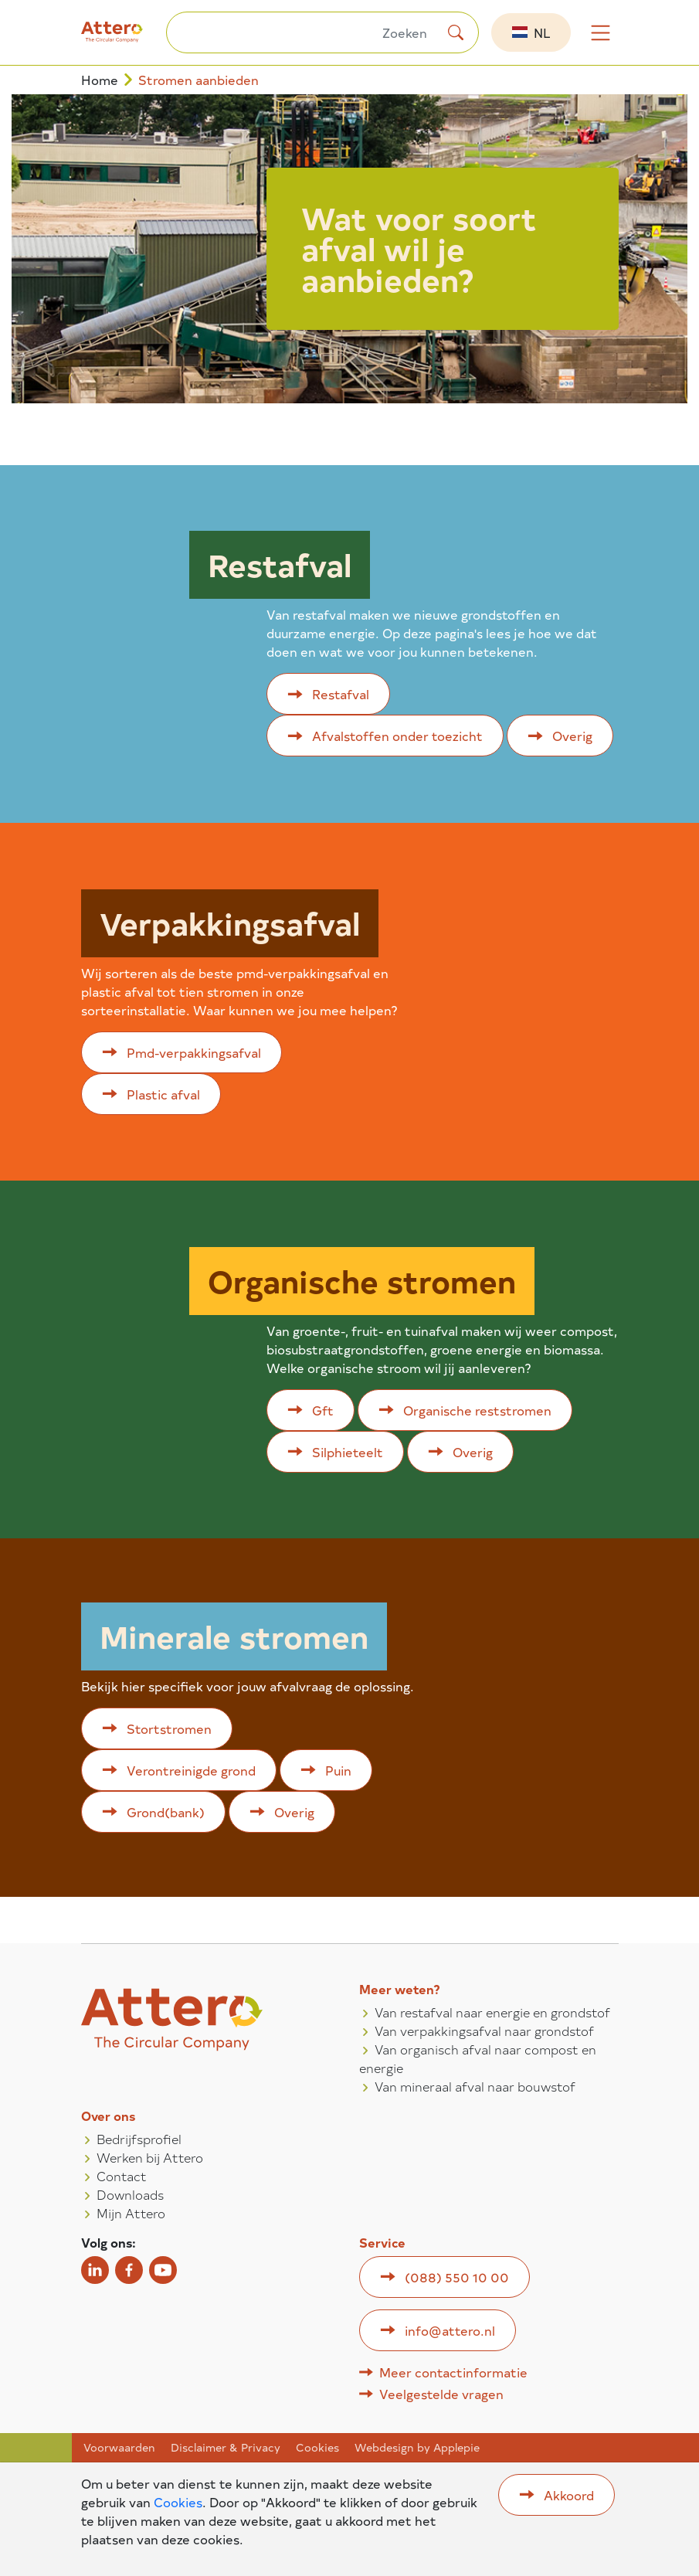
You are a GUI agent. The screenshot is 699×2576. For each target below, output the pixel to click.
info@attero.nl (450, 2330)
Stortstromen (169, 1728)
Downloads (130, 2194)
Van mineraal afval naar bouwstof (475, 2086)
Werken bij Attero (150, 2157)
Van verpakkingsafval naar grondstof (484, 2030)
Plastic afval (163, 1094)
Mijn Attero (131, 2212)
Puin (338, 1770)
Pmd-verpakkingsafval (194, 1052)
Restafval (340, 693)
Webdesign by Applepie (417, 2448)
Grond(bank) (166, 1811)
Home (99, 80)
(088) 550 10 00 (457, 2276)
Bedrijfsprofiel (139, 2138)
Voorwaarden (119, 2448)
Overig (572, 735)
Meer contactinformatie (453, 2372)
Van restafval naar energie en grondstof (492, 2011)
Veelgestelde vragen (441, 2393)
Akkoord (569, 2494)
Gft (323, 1410)
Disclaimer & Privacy (225, 2448)
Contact (122, 2175)
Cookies (317, 2448)
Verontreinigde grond (191, 1770)
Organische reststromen (477, 1410)
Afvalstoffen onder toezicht (397, 735)
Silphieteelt (347, 1451)
